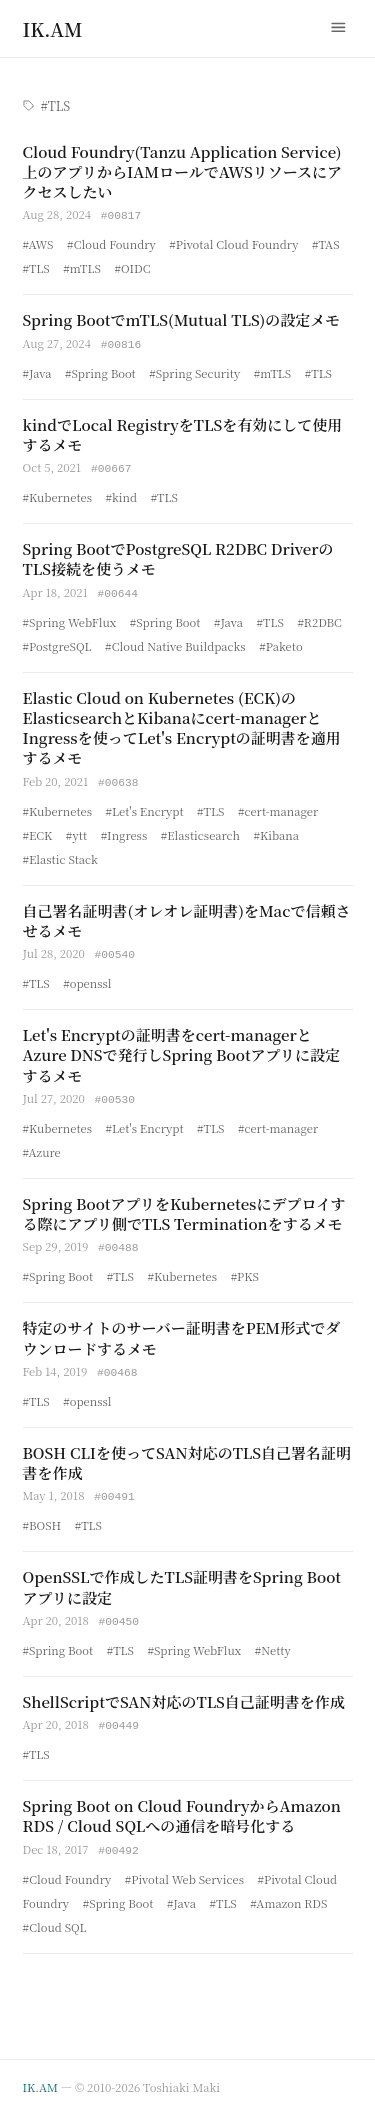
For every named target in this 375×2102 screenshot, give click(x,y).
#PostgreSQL (57, 642)
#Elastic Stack (60, 854)
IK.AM (40, 2074)
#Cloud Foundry (111, 243)
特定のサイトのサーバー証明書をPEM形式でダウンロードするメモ (182, 1329)
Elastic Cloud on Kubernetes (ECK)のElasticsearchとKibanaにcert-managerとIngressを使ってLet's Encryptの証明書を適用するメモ (182, 724)
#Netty (273, 1639)
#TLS (36, 267)
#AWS (38, 243)
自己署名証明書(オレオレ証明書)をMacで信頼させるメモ (187, 915)
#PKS (245, 1268)
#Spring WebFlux (70, 618)
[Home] (53, 29)
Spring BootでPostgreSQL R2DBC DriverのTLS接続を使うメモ (178, 555)
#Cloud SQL (55, 1914)
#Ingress (124, 830)
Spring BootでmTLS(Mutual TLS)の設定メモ (182, 318)
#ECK (38, 830)
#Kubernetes (57, 494)
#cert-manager (278, 806)
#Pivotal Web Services (184, 1866)
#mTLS (81, 267)
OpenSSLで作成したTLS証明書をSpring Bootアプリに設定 (182, 1576)
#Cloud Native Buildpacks (175, 642)
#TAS (326, 243)
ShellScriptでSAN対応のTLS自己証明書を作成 (184, 1690)
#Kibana (276, 830)
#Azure (42, 1145)
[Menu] (339, 28)
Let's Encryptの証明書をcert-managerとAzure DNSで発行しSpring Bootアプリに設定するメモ (182, 1049)
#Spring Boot (100, 371)
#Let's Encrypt (145, 806)
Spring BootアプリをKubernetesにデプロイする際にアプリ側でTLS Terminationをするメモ (184, 1206)
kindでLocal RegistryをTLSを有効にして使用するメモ (183, 432)
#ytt (76, 830)
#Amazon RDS (288, 1890)
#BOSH (42, 1515)
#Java (37, 371)
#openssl (87, 977)
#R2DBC (319, 618)
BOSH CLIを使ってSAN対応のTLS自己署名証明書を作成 (187, 1453)
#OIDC (132, 267)
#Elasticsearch (200, 830)
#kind (121, 494)
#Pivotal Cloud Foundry (233, 243)
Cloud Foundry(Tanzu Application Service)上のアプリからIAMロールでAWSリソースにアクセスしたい (183, 172)
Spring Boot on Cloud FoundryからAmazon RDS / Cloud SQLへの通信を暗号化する (182, 1803)
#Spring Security (194, 371)
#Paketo (280, 642)
